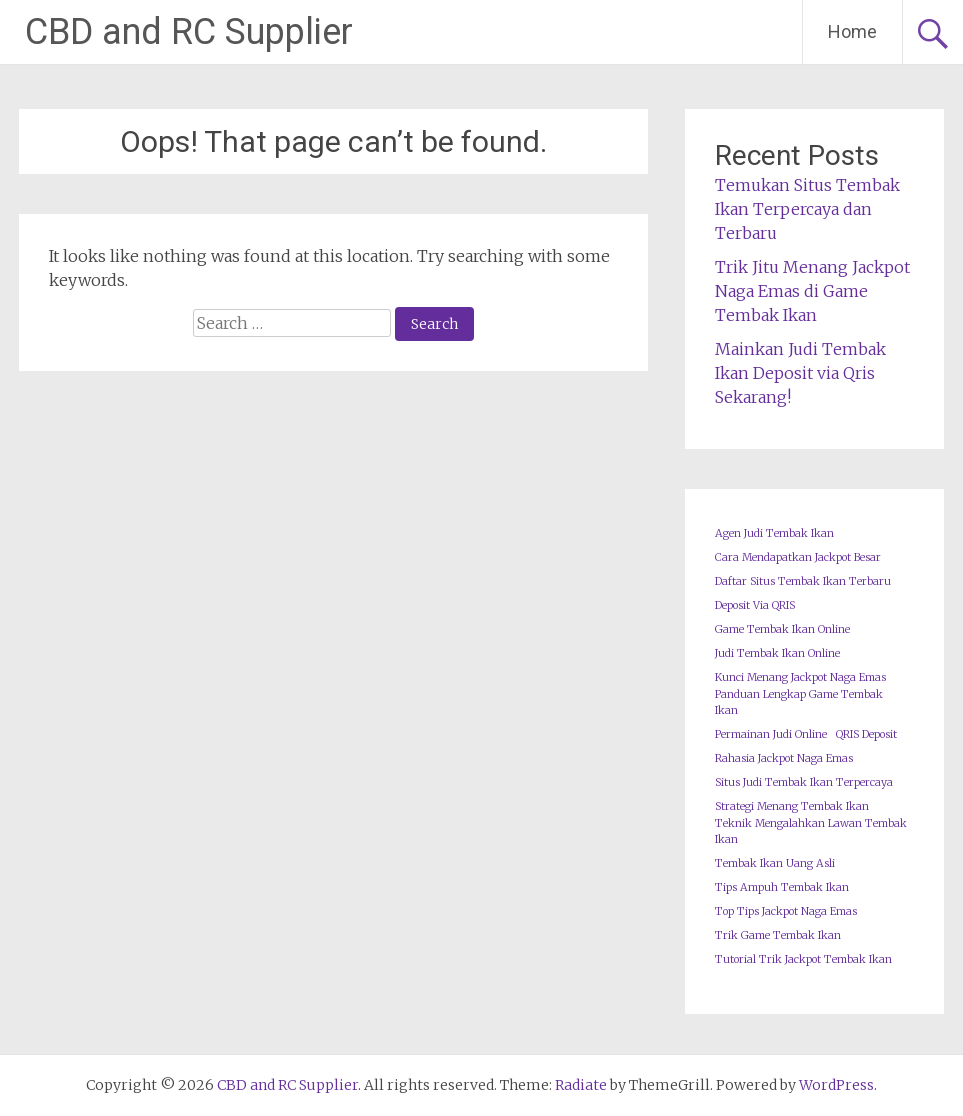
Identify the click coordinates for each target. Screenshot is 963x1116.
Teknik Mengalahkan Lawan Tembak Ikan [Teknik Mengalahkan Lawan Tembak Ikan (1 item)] (811, 831)
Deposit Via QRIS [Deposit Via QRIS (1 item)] (755, 605)
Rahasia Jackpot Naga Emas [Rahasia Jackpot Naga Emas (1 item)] (784, 758)
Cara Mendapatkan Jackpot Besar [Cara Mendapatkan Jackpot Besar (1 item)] (798, 557)
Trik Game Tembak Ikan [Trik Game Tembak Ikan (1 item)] (778, 935)
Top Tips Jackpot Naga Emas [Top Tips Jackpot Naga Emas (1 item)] (786, 911)
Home (852, 31)
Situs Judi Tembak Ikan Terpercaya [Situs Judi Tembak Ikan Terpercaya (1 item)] (804, 782)
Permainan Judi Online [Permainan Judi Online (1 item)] (771, 734)
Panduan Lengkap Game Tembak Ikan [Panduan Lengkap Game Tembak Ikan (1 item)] (799, 702)
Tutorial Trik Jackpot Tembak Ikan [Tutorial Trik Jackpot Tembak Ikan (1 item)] (803, 959)
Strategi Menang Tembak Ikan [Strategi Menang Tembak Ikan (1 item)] (792, 806)
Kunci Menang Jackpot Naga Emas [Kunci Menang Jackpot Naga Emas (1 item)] (800, 677)
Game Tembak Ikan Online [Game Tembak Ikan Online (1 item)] (782, 629)
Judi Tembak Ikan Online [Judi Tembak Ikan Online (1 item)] (777, 653)
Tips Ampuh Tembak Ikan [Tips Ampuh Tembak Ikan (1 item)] (782, 887)
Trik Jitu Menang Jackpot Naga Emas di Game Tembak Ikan (812, 291)
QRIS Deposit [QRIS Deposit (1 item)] (866, 734)
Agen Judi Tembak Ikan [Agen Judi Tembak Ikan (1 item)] (774, 533)
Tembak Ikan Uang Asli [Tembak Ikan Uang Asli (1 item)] (775, 863)
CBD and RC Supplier (189, 32)
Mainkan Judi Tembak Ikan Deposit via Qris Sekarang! (800, 373)
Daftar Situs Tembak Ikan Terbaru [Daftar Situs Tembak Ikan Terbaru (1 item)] (803, 581)
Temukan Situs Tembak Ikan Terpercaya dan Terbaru (807, 209)
